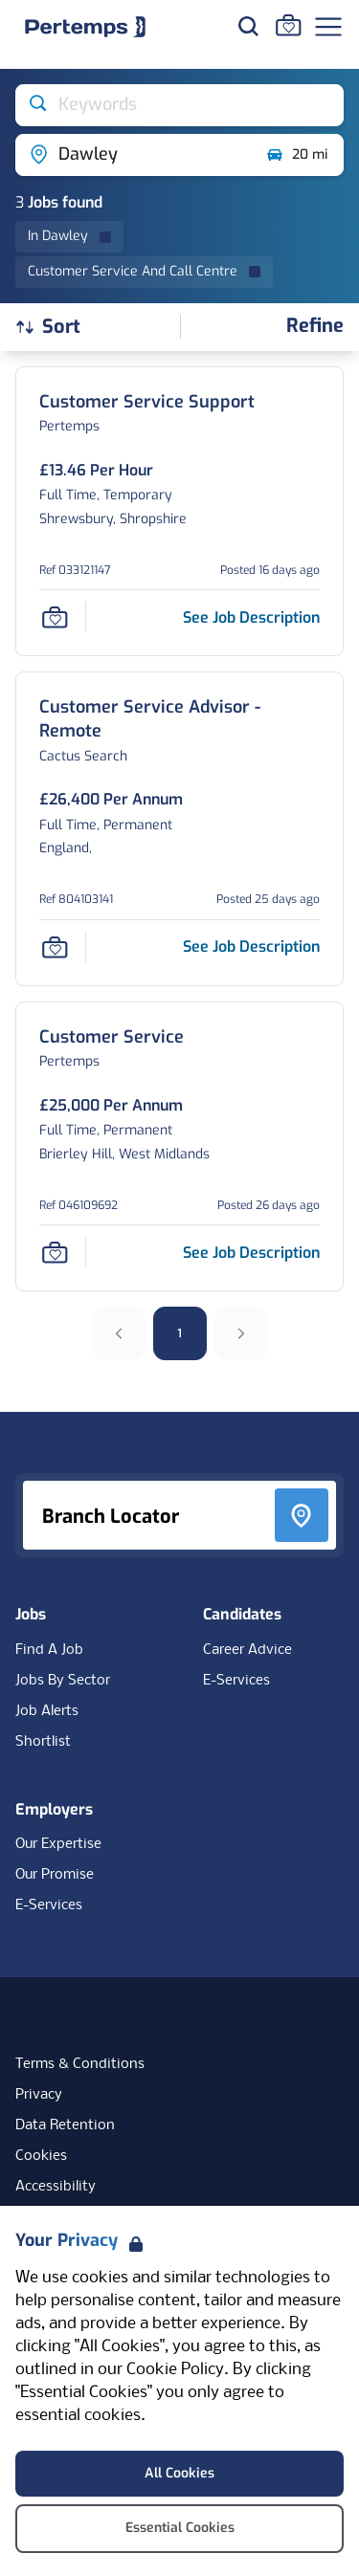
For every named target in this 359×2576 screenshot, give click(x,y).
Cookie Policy (175, 2370)
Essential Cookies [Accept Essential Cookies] (180, 2528)
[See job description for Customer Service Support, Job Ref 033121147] (251, 617)
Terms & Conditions (80, 2064)
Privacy (38, 2095)
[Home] (85, 27)
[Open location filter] (133, 155)
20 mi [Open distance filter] (296, 155)
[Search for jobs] (248, 26)
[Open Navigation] (328, 27)
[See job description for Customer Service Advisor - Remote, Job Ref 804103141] (251, 947)
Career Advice (247, 1650)
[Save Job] (55, 617)
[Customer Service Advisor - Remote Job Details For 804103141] (179, 719)
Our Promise (54, 1874)
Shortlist (43, 1742)
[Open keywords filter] (179, 105)
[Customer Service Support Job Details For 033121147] (147, 402)
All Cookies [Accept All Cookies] (179, 2473)
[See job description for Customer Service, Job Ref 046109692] (251, 1253)
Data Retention (65, 2125)
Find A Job (49, 1650)
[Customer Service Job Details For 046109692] (111, 1037)
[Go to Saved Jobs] (288, 25)
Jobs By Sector (62, 1680)
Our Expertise (58, 1844)
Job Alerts (47, 1711)
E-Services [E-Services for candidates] (236, 1680)
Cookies (41, 2156)
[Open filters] (315, 327)
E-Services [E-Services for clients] (48, 1905)
